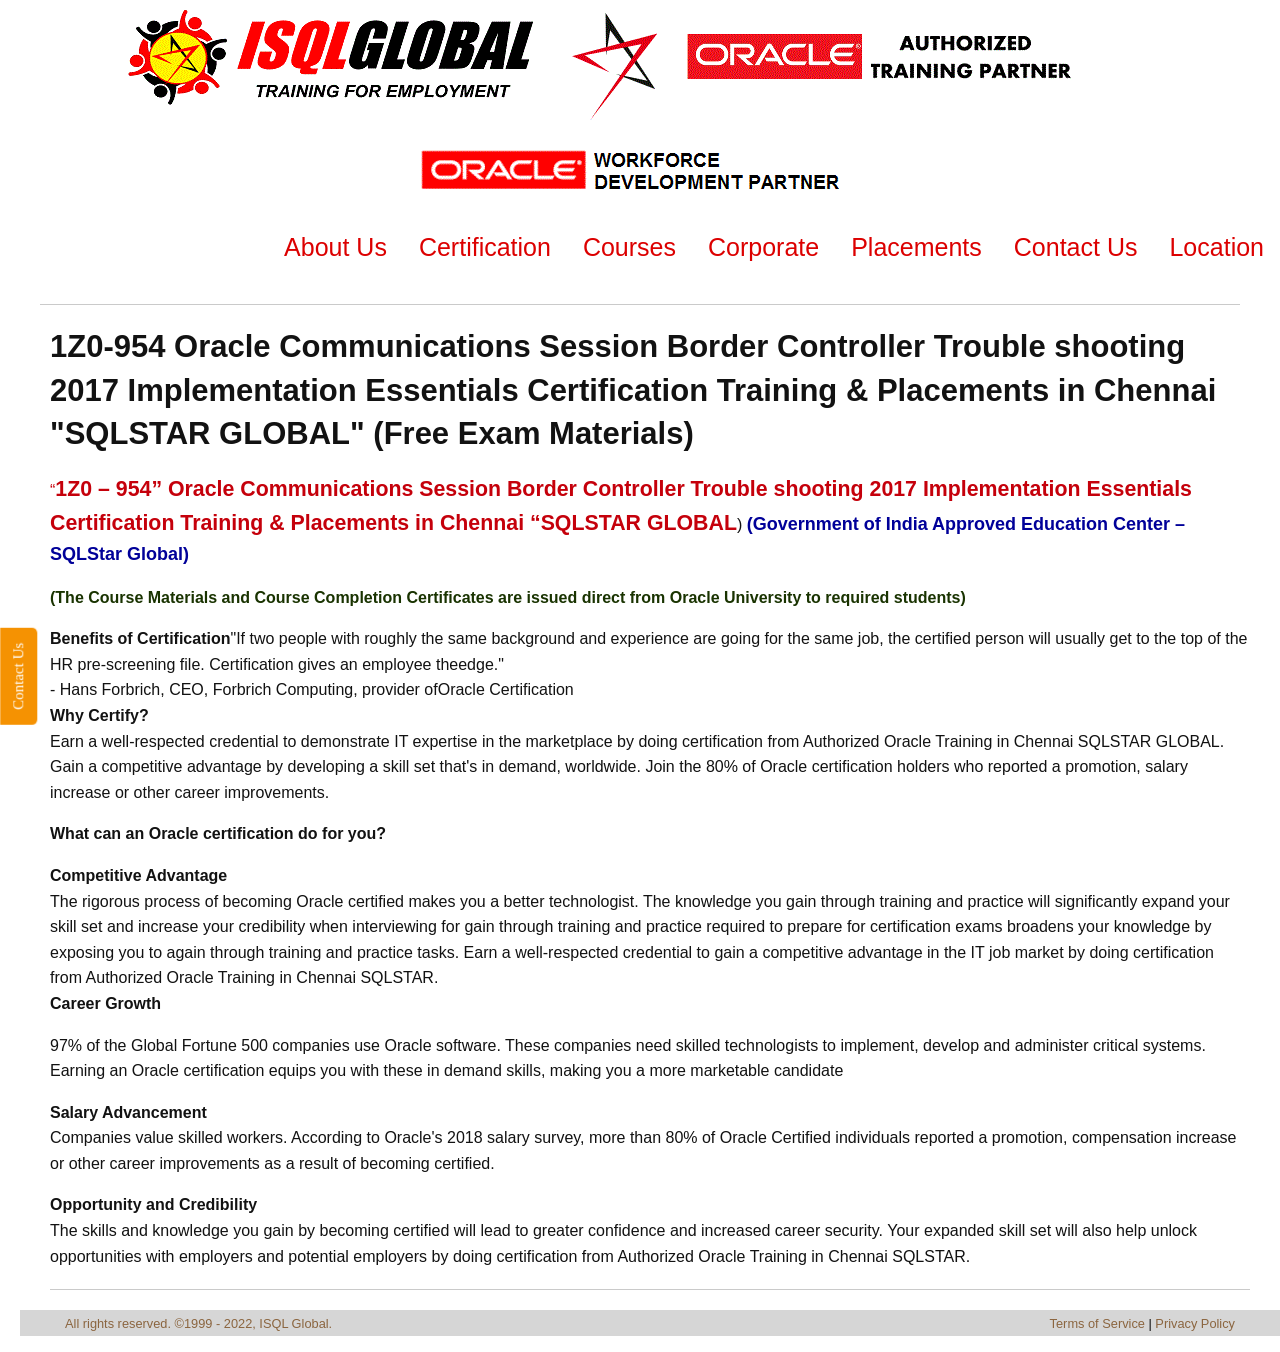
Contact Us (18, 675)
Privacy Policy (1195, 1323)
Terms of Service (1097, 1323)
